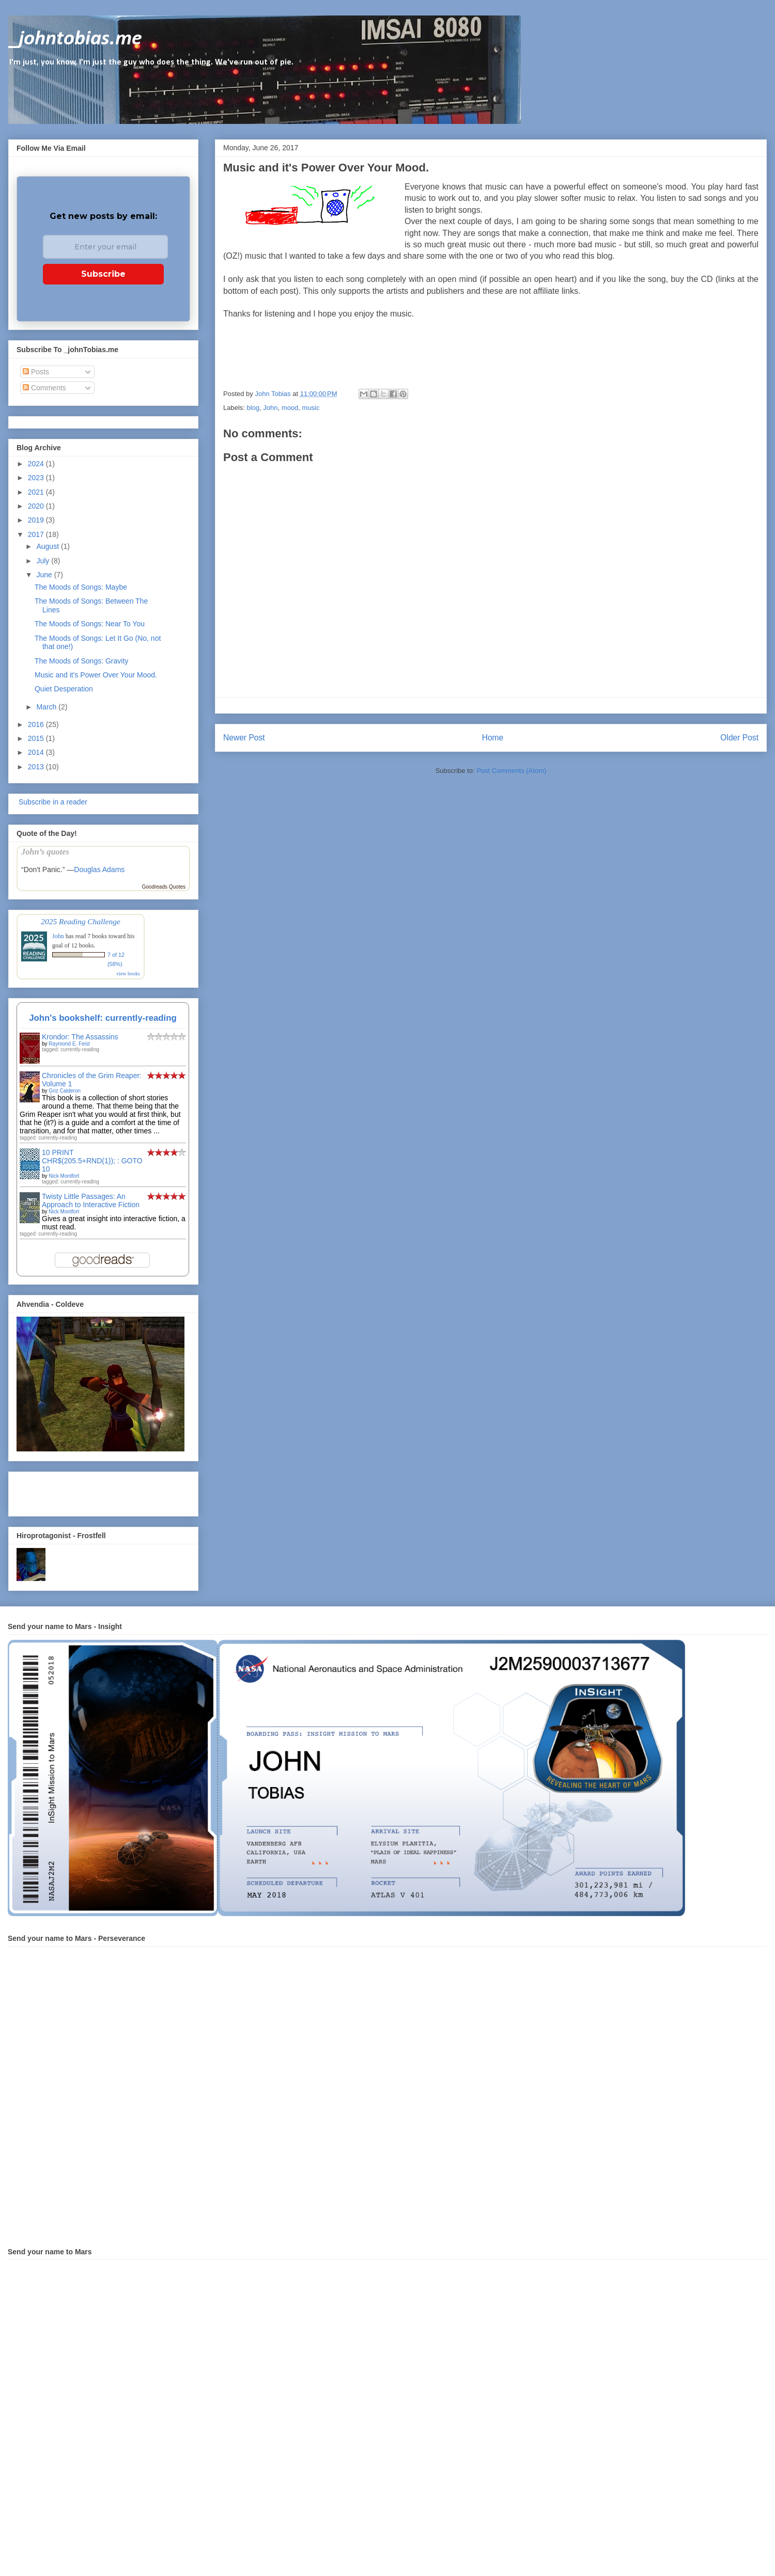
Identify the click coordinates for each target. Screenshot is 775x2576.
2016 (37, 724)
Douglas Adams (99, 869)
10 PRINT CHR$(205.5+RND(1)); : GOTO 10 (92, 1160)
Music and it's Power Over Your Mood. (96, 675)
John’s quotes (45, 852)
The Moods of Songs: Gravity (81, 661)
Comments (44, 388)
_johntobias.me (75, 39)
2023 (37, 477)
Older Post (739, 737)
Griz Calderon (65, 1091)
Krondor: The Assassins (80, 1037)
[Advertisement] (77, 1491)
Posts (36, 372)
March (47, 707)
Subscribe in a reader (52, 802)
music (311, 408)
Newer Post (244, 737)
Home (493, 737)
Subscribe (103, 274)
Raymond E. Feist (69, 1044)
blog (253, 408)
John (270, 408)
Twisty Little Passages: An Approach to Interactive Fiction (91, 1200)
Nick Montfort (64, 1176)
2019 (37, 520)
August (48, 546)
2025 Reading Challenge (80, 921)
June (45, 575)
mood (290, 408)
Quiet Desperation (64, 689)
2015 (37, 738)
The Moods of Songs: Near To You (90, 624)
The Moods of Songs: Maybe (81, 587)
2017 (37, 534)
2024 (37, 464)
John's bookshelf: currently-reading (103, 1018)
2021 (37, 492)
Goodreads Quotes (164, 887)
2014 (37, 752)
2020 (37, 506)
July (43, 561)
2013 (37, 767)
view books (128, 973)
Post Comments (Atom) (511, 771)
